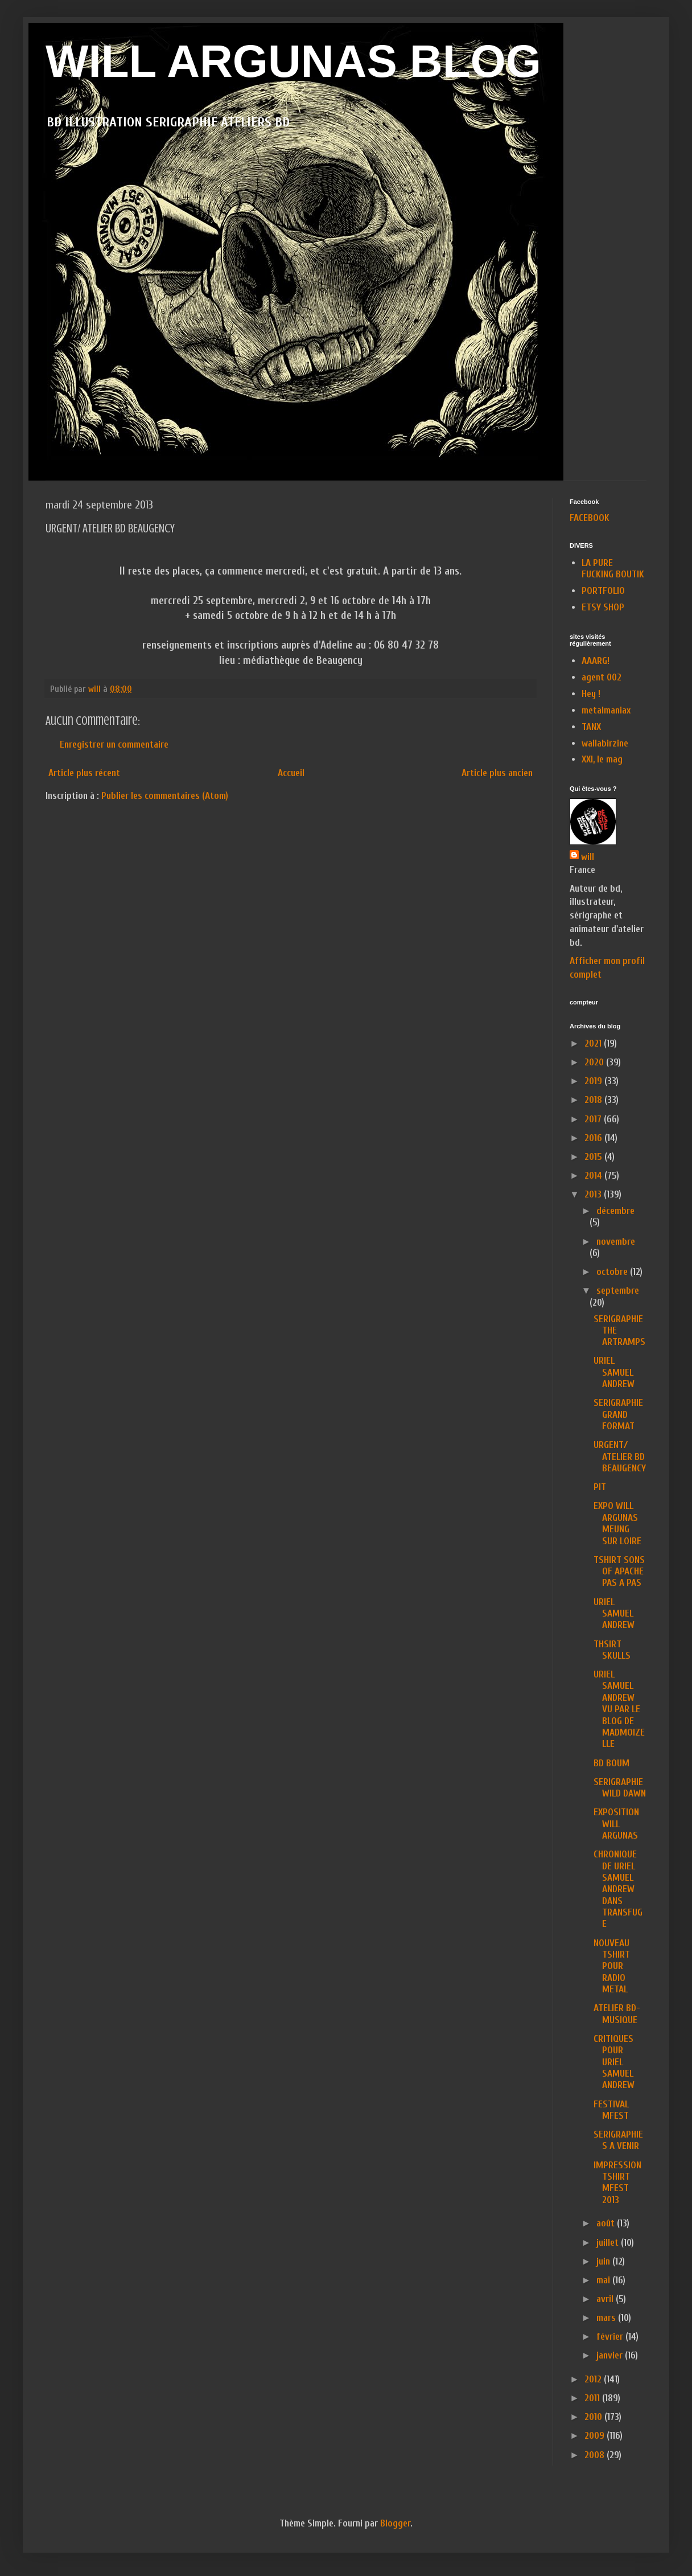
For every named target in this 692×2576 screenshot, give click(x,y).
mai (604, 2280)
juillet (608, 2242)
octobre (613, 1271)
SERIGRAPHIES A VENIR (618, 2140)
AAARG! (595, 660)
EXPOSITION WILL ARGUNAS (616, 1824)
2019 (594, 1081)
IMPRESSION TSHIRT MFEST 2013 (617, 2182)
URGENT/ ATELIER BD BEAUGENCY (620, 1456)
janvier (610, 2355)
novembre (615, 1241)
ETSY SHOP (603, 607)
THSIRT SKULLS (612, 1650)
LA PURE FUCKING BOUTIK (613, 568)
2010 (594, 2416)
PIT (600, 1487)
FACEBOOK (589, 517)
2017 (594, 1119)
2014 (594, 1175)
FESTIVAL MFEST (611, 2110)
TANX (591, 726)
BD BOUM (611, 1763)
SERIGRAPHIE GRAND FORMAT (618, 1414)
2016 (594, 1138)
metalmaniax (606, 710)
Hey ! (591, 693)
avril (606, 2299)
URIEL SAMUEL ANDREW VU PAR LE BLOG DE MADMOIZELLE (619, 1709)
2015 (594, 1156)
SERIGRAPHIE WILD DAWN (620, 1788)
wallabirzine (605, 743)
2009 (595, 2435)
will (587, 856)
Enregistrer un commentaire (114, 744)
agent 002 (601, 677)
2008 (595, 2455)
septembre (617, 1290)
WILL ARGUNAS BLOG (293, 61)
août (606, 2223)
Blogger (395, 2523)
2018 (594, 1099)
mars (607, 2317)
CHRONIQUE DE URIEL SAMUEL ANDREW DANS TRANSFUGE (618, 1889)
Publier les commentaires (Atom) (164, 795)
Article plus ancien (497, 773)
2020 (595, 1062)
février (610, 2336)
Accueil (291, 773)
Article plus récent (84, 773)
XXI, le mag (602, 759)
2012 (594, 2379)
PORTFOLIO (603, 590)
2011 (593, 2398)
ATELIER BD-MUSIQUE (617, 2014)
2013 (594, 1194)
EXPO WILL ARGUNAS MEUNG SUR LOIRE (617, 1523)
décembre (615, 1210)
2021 (594, 1043)
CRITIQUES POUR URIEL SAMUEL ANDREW (614, 2062)
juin (604, 2261)
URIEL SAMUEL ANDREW (614, 1372)
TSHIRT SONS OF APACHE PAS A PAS (619, 1571)
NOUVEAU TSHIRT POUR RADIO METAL (612, 1966)
